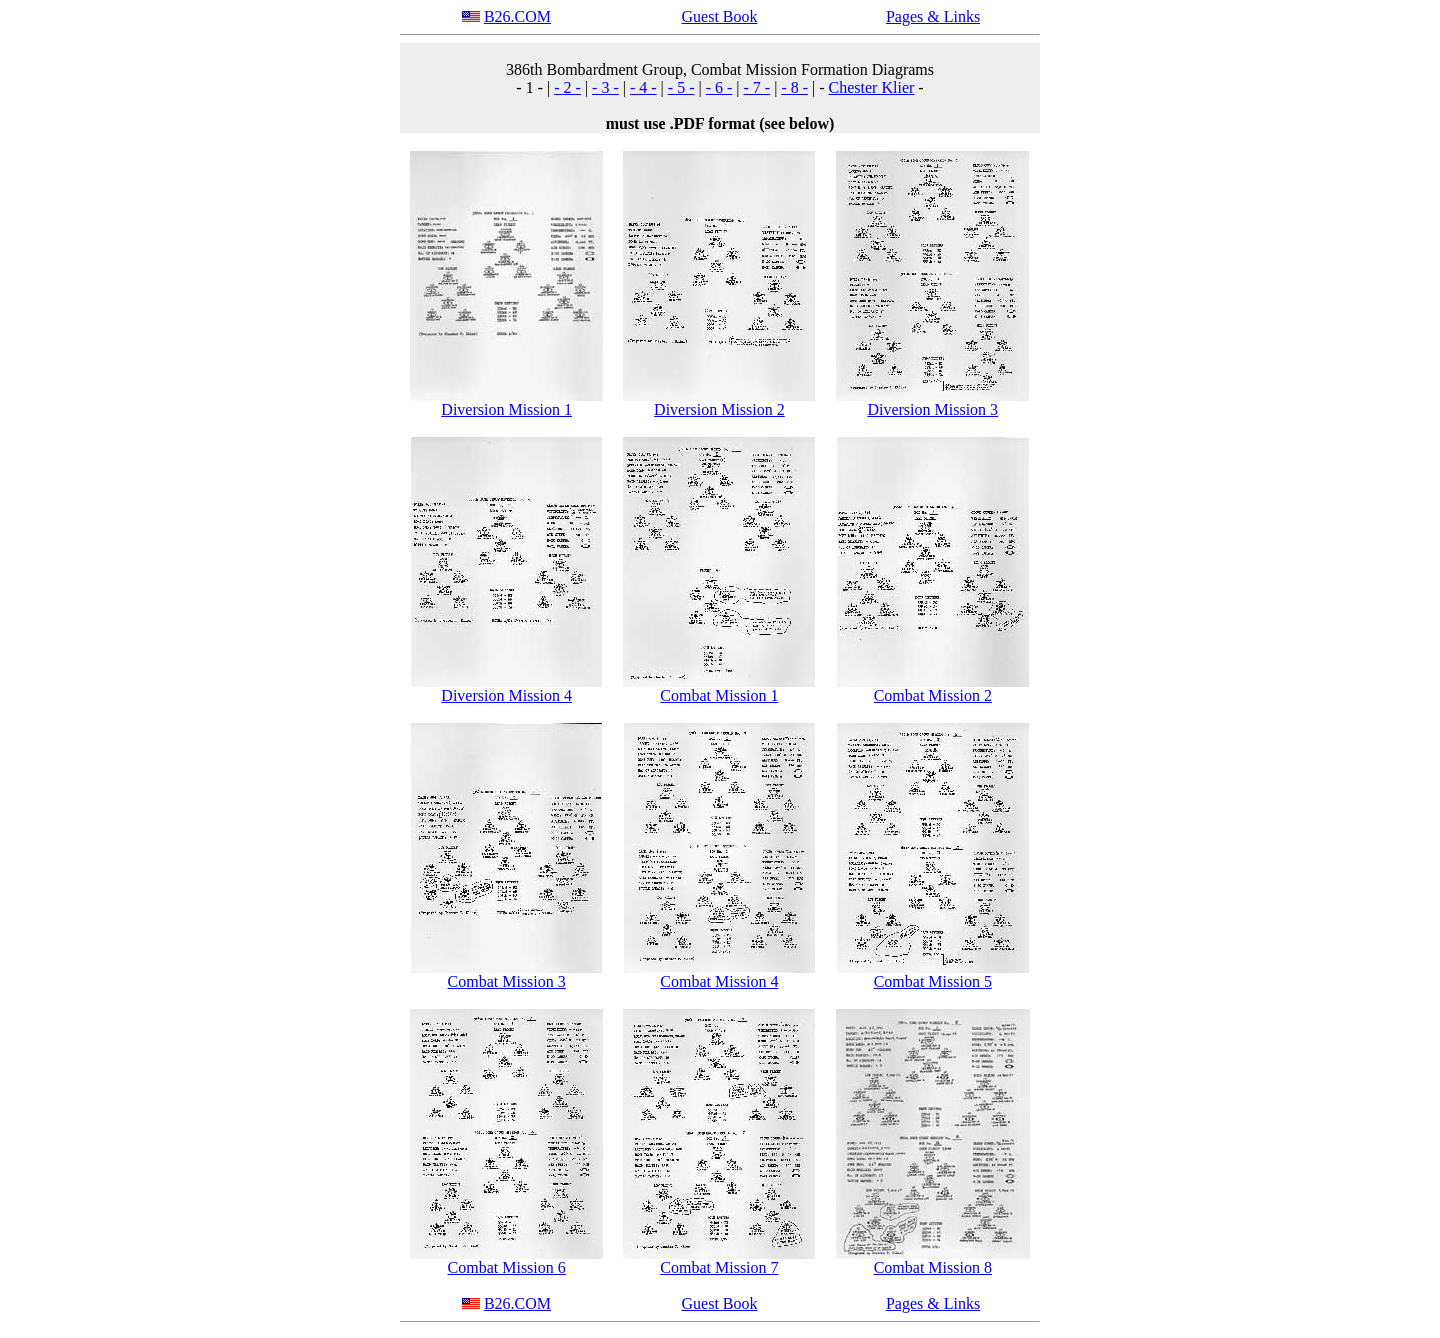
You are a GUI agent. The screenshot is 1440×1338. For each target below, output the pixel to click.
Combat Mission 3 (507, 981)
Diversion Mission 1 (506, 409)
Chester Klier (872, 87)
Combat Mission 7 (719, 1267)
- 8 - (794, 87)
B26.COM (517, 16)
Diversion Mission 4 (506, 695)
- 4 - (643, 87)
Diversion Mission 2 (719, 409)
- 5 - (681, 87)
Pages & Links (933, 16)
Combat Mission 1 (719, 695)
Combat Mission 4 (719, 981)
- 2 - (567, 87)
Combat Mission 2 (933, 695)
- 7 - (757, 87)
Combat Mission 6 (507, 1267)
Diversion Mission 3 (932, 409)
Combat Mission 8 (933, 1267)
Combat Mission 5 (933, 981)
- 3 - (605, 87)
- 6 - (719, 87)
